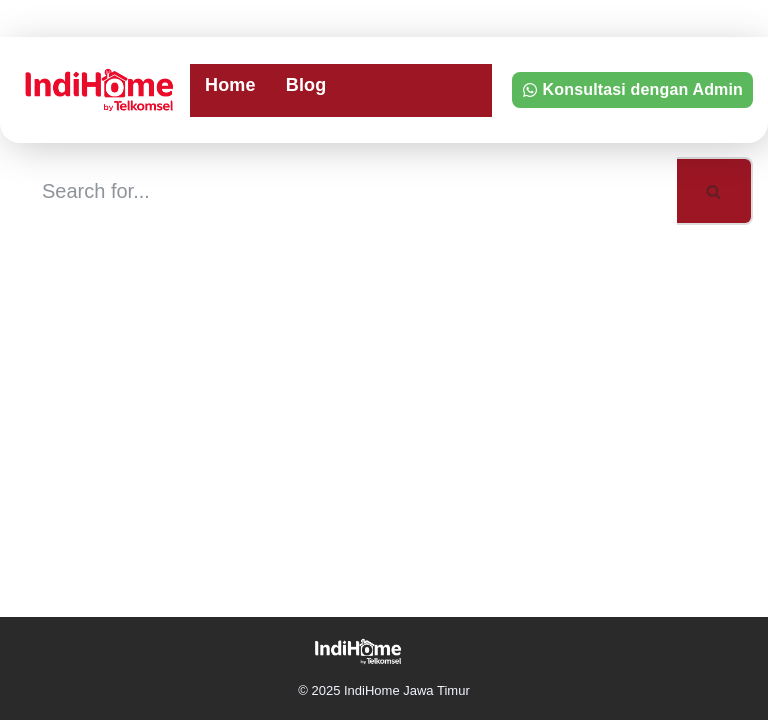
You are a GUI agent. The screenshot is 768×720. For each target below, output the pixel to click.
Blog (306, 85)
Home (230, 85)
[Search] (346, 191)
